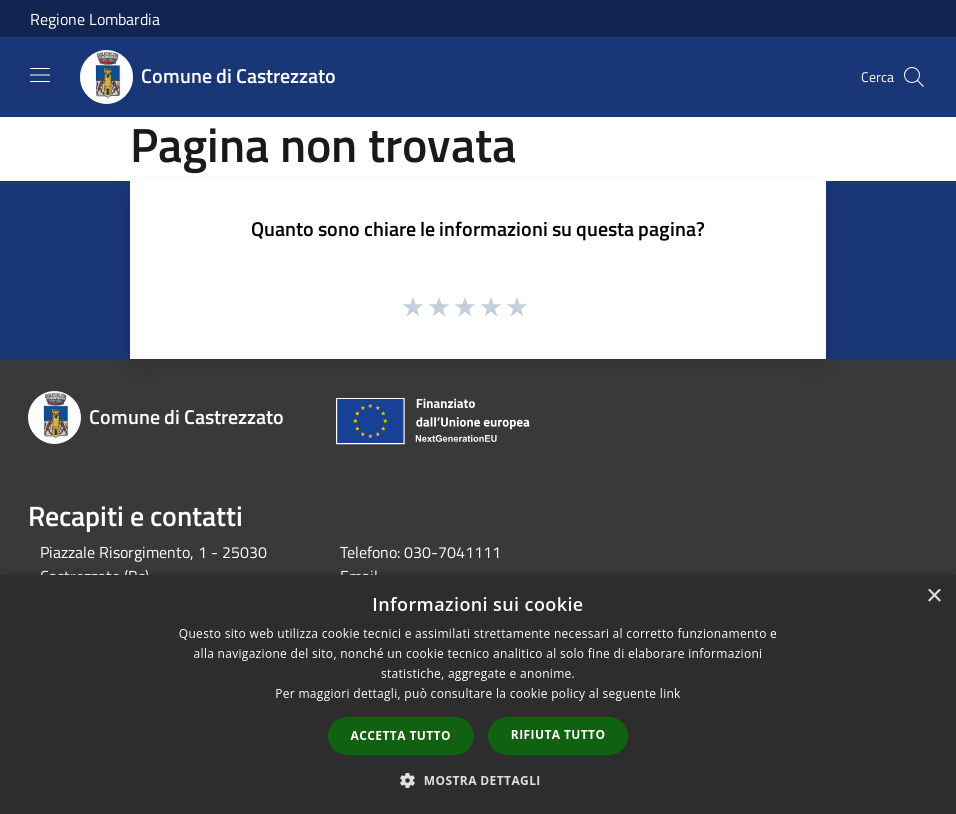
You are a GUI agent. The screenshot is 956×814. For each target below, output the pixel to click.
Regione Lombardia (95, 19)
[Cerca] (914, 77)
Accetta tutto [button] (401, 735)
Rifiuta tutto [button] (558, 734)
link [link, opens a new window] (670, 693)
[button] (478, 780)
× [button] (933, 596)
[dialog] (478, 694)
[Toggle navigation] (40, 75)
